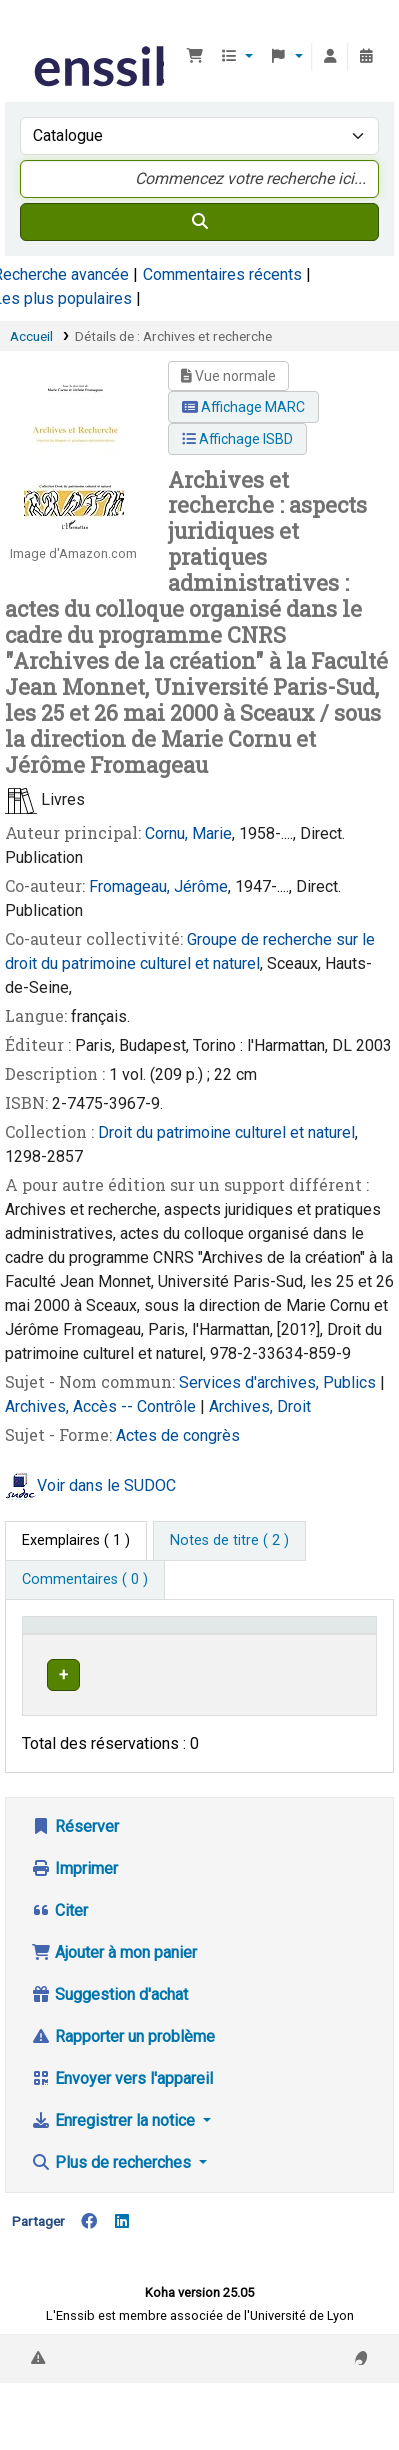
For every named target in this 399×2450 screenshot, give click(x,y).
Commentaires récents (222, 274)
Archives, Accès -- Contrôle (102, 1406)
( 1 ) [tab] (76, 1540)
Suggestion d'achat (109, 2013)
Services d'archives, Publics (279, 1382)
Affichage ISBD (237, 439)
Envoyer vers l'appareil (122, 2097)
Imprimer (74, 1887)
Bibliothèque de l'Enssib (37, 29)
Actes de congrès (178, 1435)
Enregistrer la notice (115, 2139)
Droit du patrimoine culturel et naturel (226, 1132)
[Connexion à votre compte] (330, 57)
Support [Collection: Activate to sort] (228, 1634)
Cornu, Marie (188, 833)
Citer (59, 1929)
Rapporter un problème (123, 2055)
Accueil (31, 336)
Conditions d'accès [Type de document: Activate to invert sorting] (92, 1634)
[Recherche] (199, 222)
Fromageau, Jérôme (158, 886)
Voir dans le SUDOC (106, 1486)
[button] (195, 57)
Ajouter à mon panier (114, 1971)
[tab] (229, 1541)
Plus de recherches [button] (113, 2181)
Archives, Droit (260, 1406)
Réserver (75, 1845)
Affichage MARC (243, 407)
